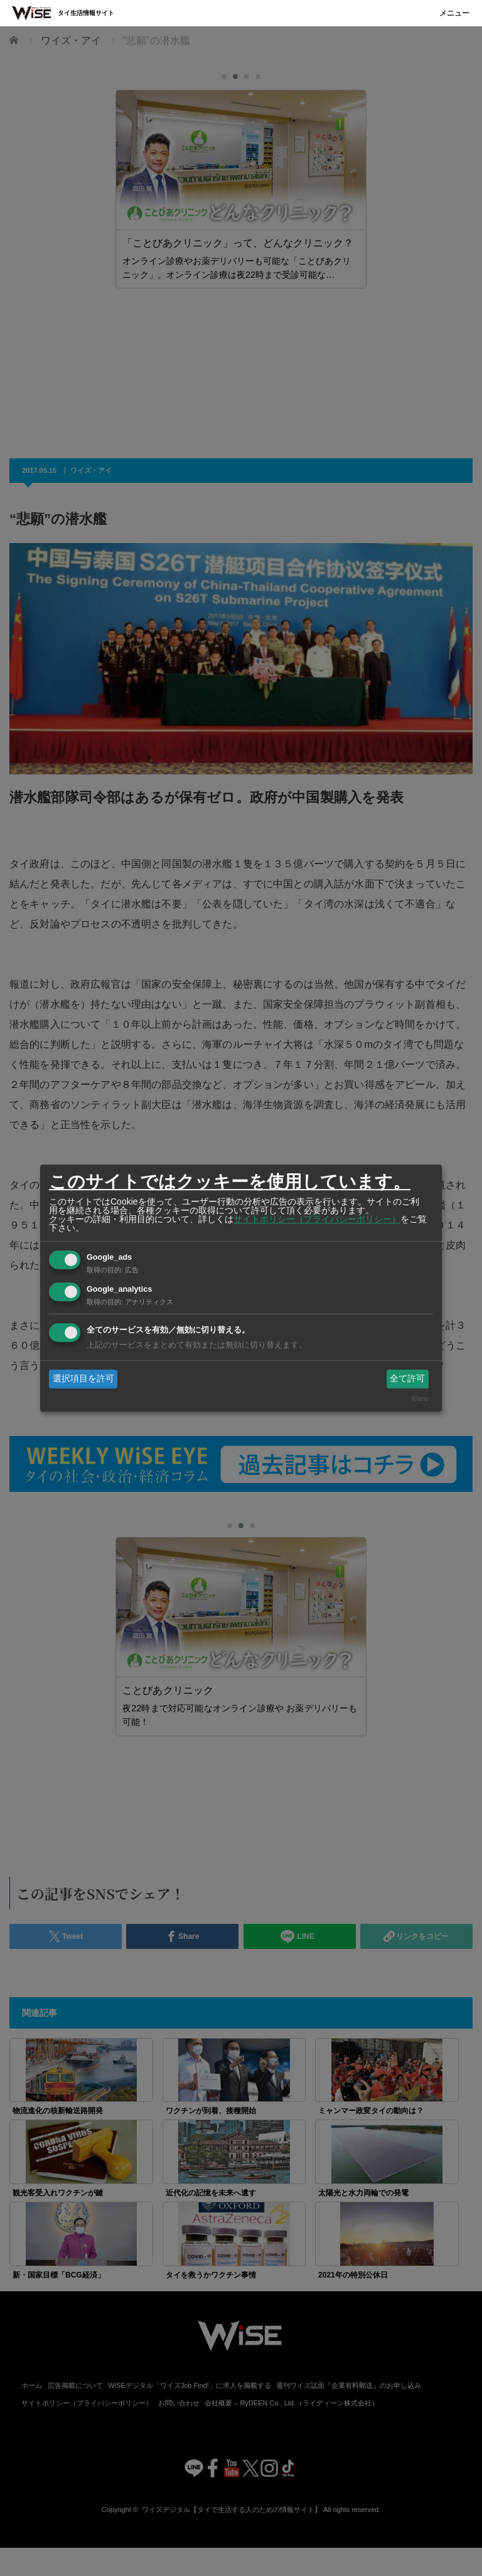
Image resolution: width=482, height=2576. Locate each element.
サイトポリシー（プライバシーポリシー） (316, 1219)
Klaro (420, 1399)
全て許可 (407, 1378)
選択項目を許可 (83, 1378)
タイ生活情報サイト (86, 12)
